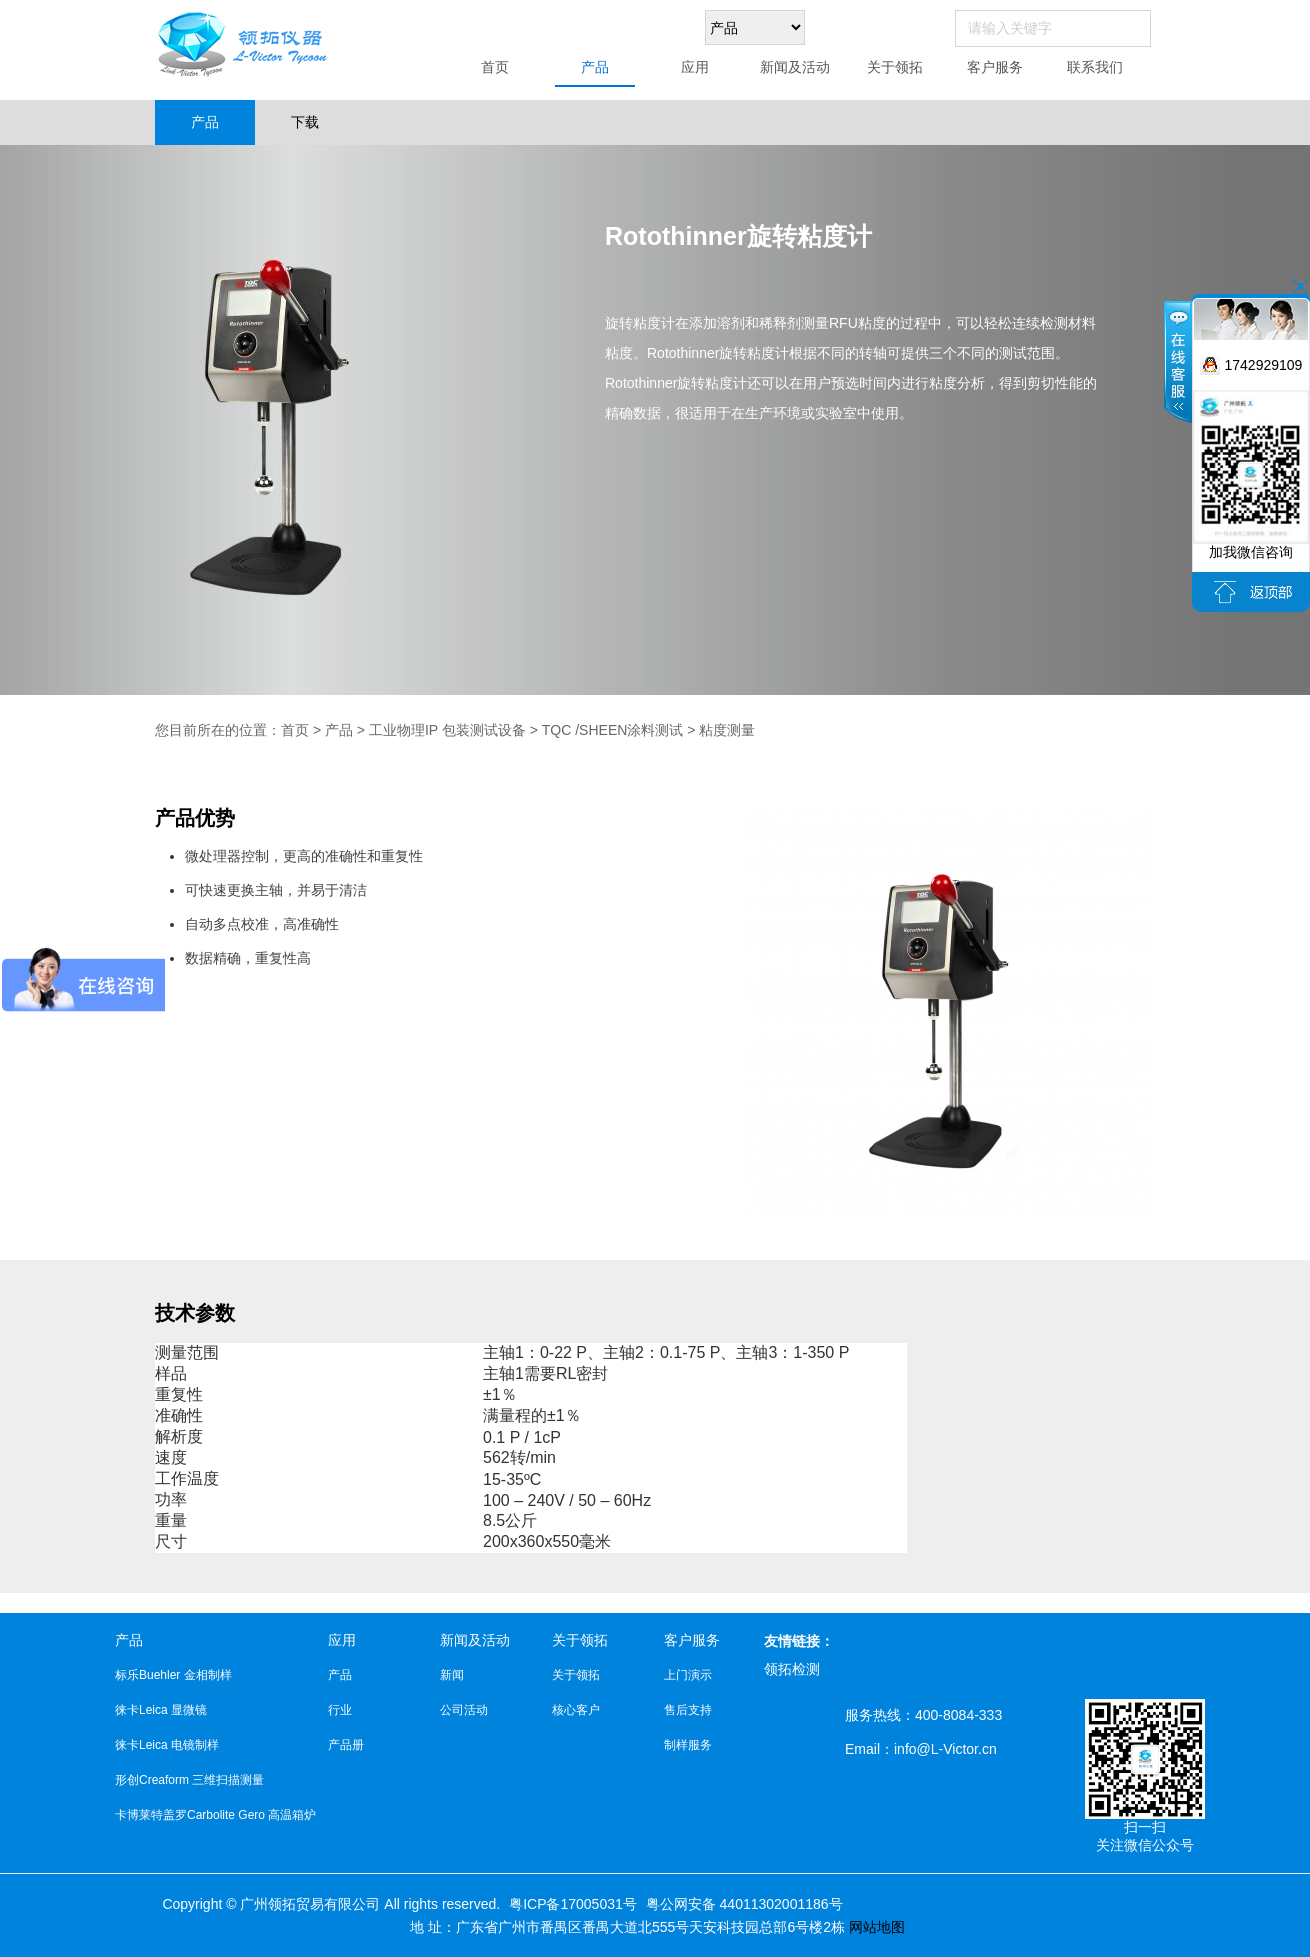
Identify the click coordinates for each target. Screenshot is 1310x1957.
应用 (695, 67)
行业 (340, 1710)
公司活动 (464, 1710)
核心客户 (576, 1710)
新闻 (452, 1675)
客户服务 (995, 67)
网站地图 (877, 1927)
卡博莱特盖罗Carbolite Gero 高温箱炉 (215, 1815)
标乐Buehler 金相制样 (173, 1675)
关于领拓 (895, 67)
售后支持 (688, 1710)
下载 (305, 122)
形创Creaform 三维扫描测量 (189, 1780)
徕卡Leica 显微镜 (161, 1710)
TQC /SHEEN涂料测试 (613, 730)
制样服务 (688, 1745)
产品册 (346, 1745)
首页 (495, 67)
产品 (595, 67)
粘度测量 (727, 730)
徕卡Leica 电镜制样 (167, 1745)
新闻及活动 (795, 67)
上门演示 (688, 1675)
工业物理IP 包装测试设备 (447, 730)
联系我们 (1095, 67)
